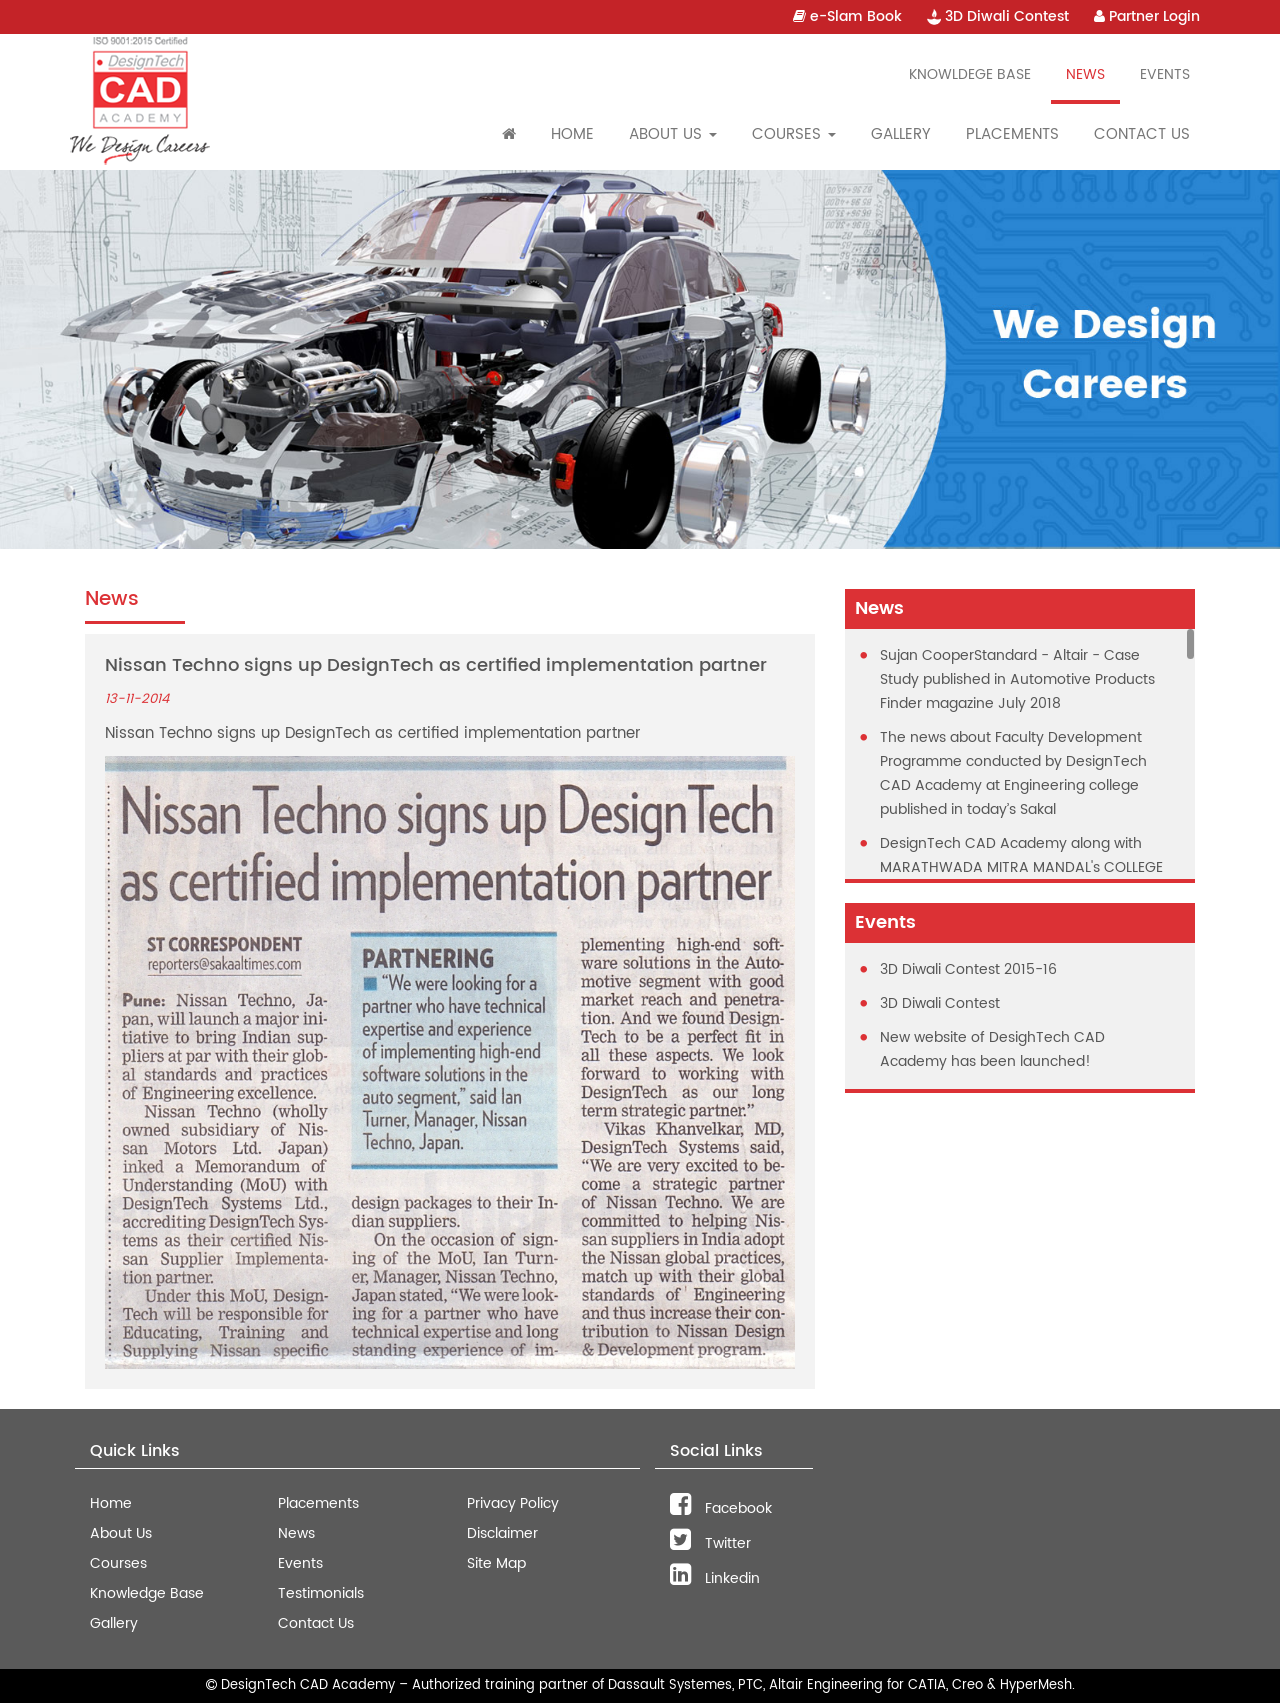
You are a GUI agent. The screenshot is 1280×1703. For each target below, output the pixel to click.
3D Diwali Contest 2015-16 (968, 969)
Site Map (496, 1563)
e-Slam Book (847, 16)
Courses (118, 1563)
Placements (1012, 134)
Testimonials (321, 1593)
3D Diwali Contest (998, 16)
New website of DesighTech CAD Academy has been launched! (992, 1049)
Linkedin (715, 1578)
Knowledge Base (147, 1593)
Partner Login (1147, 16)
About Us (121, 1533)
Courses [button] (794, 134)
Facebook (721, 1508)
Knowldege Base (970, 74)
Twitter (710, 1543)
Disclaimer (502, 1533)
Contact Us (1142, 134)
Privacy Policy (513, 1503)
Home (572, 134)
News (1085, 74)
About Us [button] (673, 134)
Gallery (901, 134)
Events (1165, 74)
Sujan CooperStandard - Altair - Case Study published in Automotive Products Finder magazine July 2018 (1017, 679)
